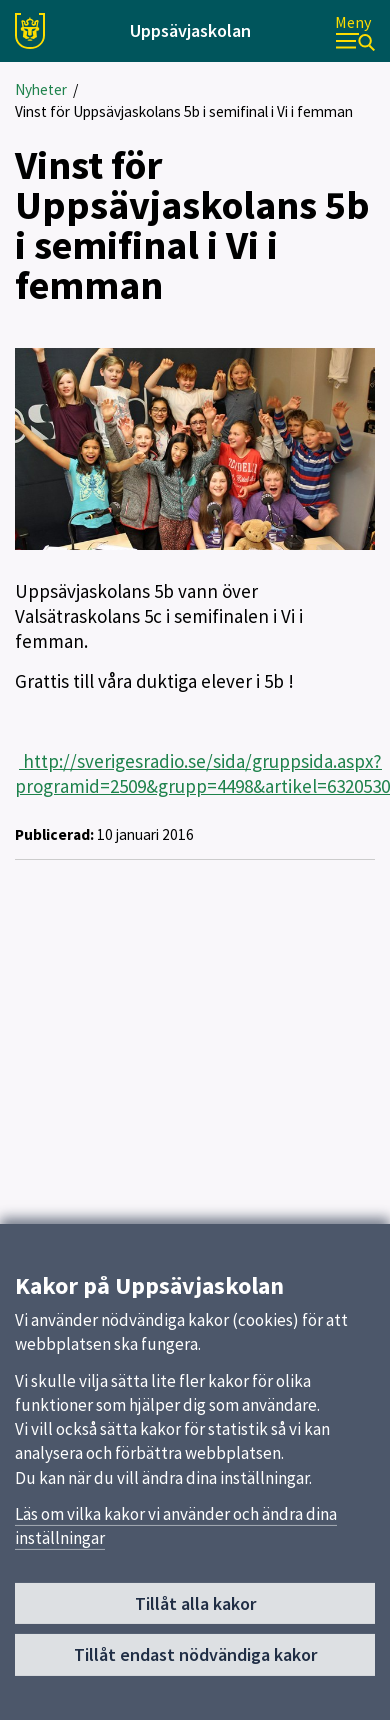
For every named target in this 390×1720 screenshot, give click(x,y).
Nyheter (41, 89)
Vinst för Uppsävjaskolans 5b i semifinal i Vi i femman (184, 111)
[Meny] (355, 31)
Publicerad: (54, 834)
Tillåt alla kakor (195, 1611)
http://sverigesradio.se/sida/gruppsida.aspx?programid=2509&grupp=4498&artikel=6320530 (202, 773)
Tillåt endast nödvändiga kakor (195, 1662)
